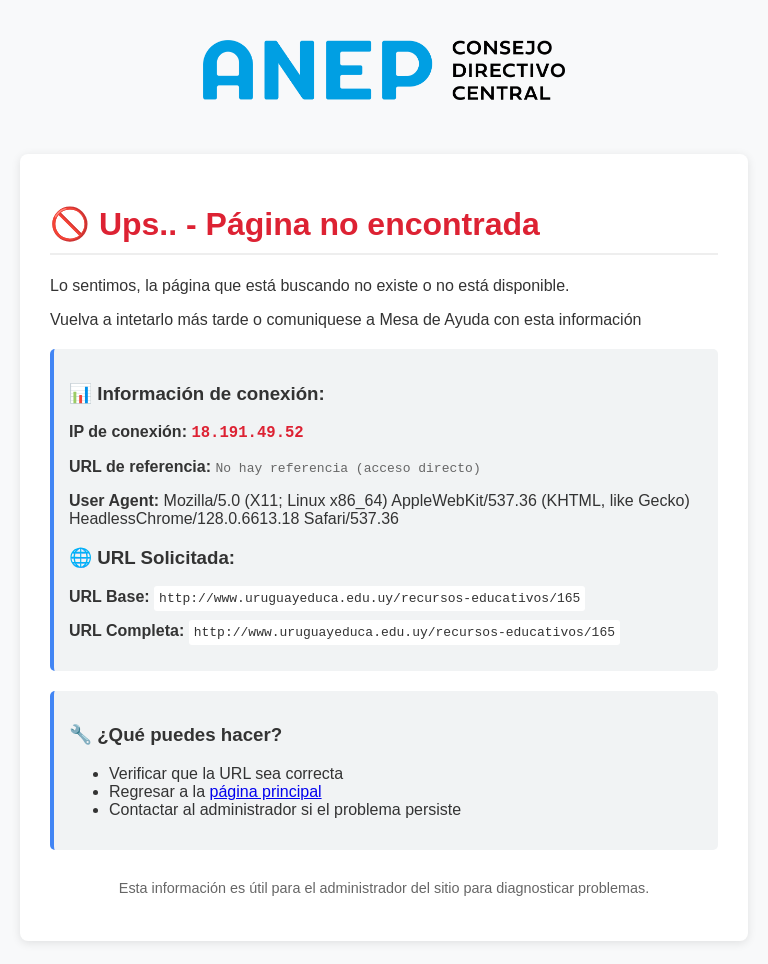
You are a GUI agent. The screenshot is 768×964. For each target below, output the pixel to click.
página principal (266, 794)
